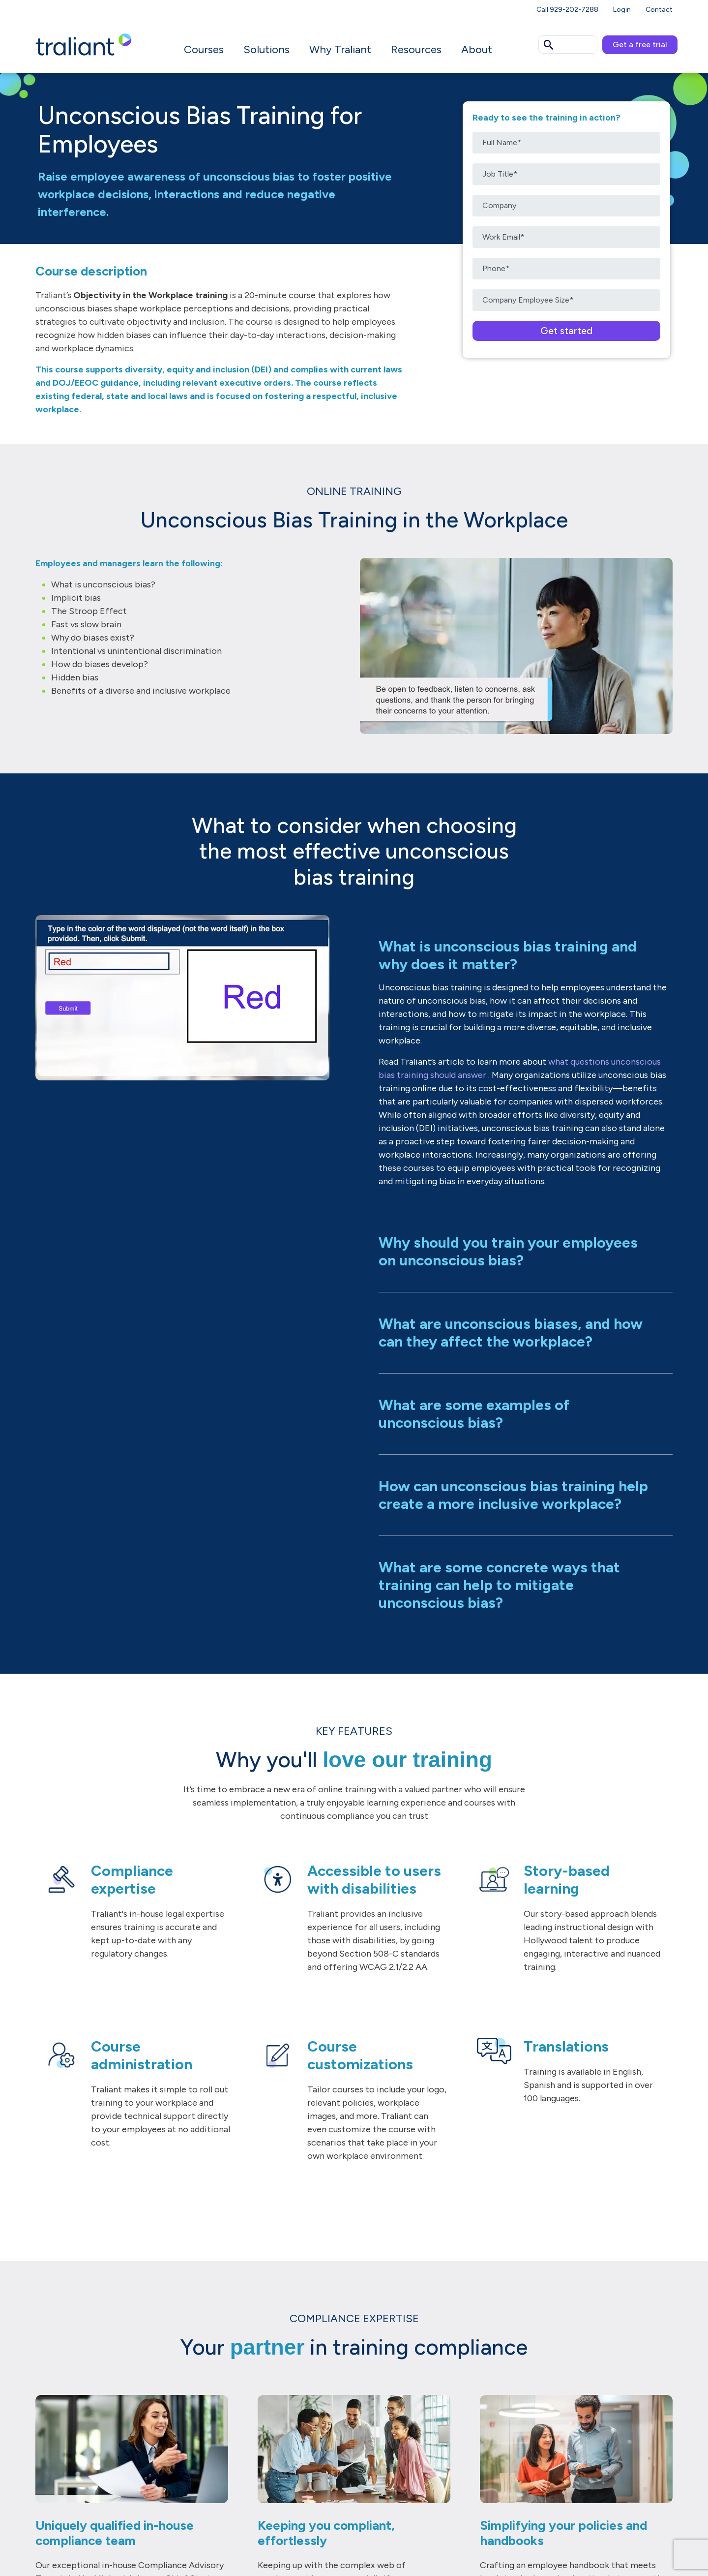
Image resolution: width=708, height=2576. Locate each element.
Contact (659, 9)
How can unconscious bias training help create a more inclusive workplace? (513, 1495)
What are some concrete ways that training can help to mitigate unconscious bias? (499, 1585)
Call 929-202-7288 (567, 9)
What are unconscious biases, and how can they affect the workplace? (511, 1332)
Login (622, 9)
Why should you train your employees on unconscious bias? (508, 1251)
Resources (416, 49)
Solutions (266, 49)
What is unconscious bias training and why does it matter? (508, 955)
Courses (204, 49)
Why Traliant (340, 49)
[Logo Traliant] (83, 44)
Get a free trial (640, 44)
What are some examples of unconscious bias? (474, 1414)
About (476, 49)
